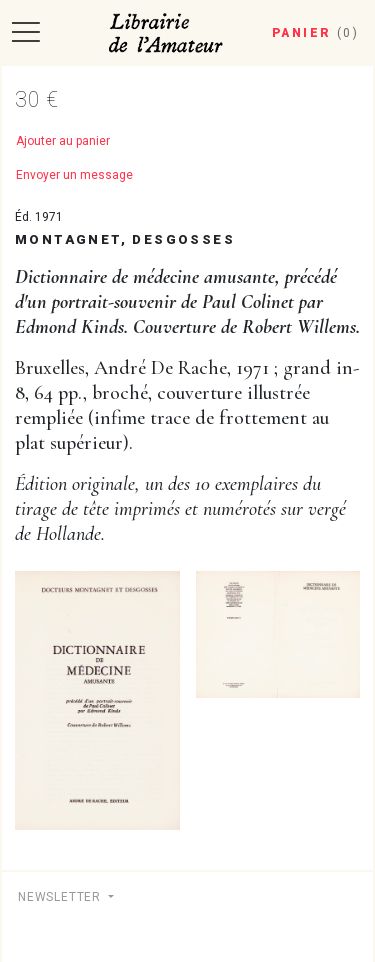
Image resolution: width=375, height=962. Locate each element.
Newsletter (61, 897)
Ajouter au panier (63, 141)
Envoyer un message (74, 175)
